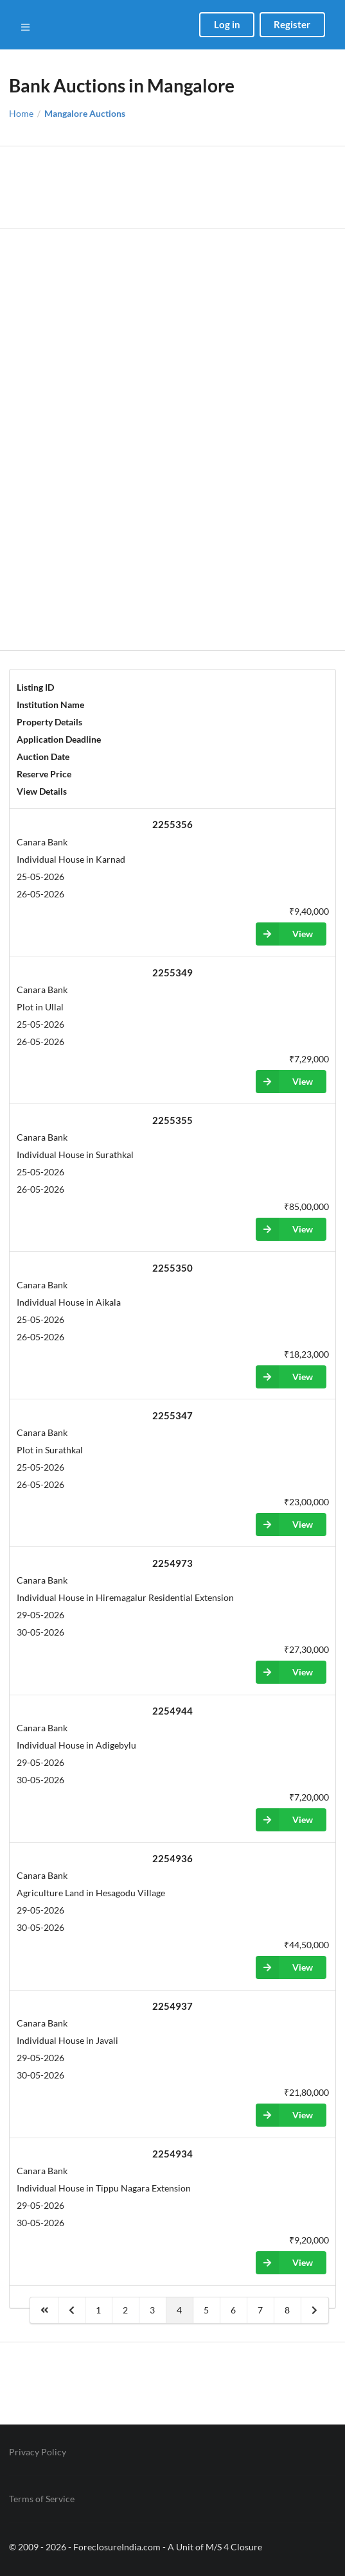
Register (292, 24)
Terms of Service (42, 2499)
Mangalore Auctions (84, 113)
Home (21, 113)
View (284, 934)
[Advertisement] (172, 187)
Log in (227, 24)
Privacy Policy (37, 2452)
